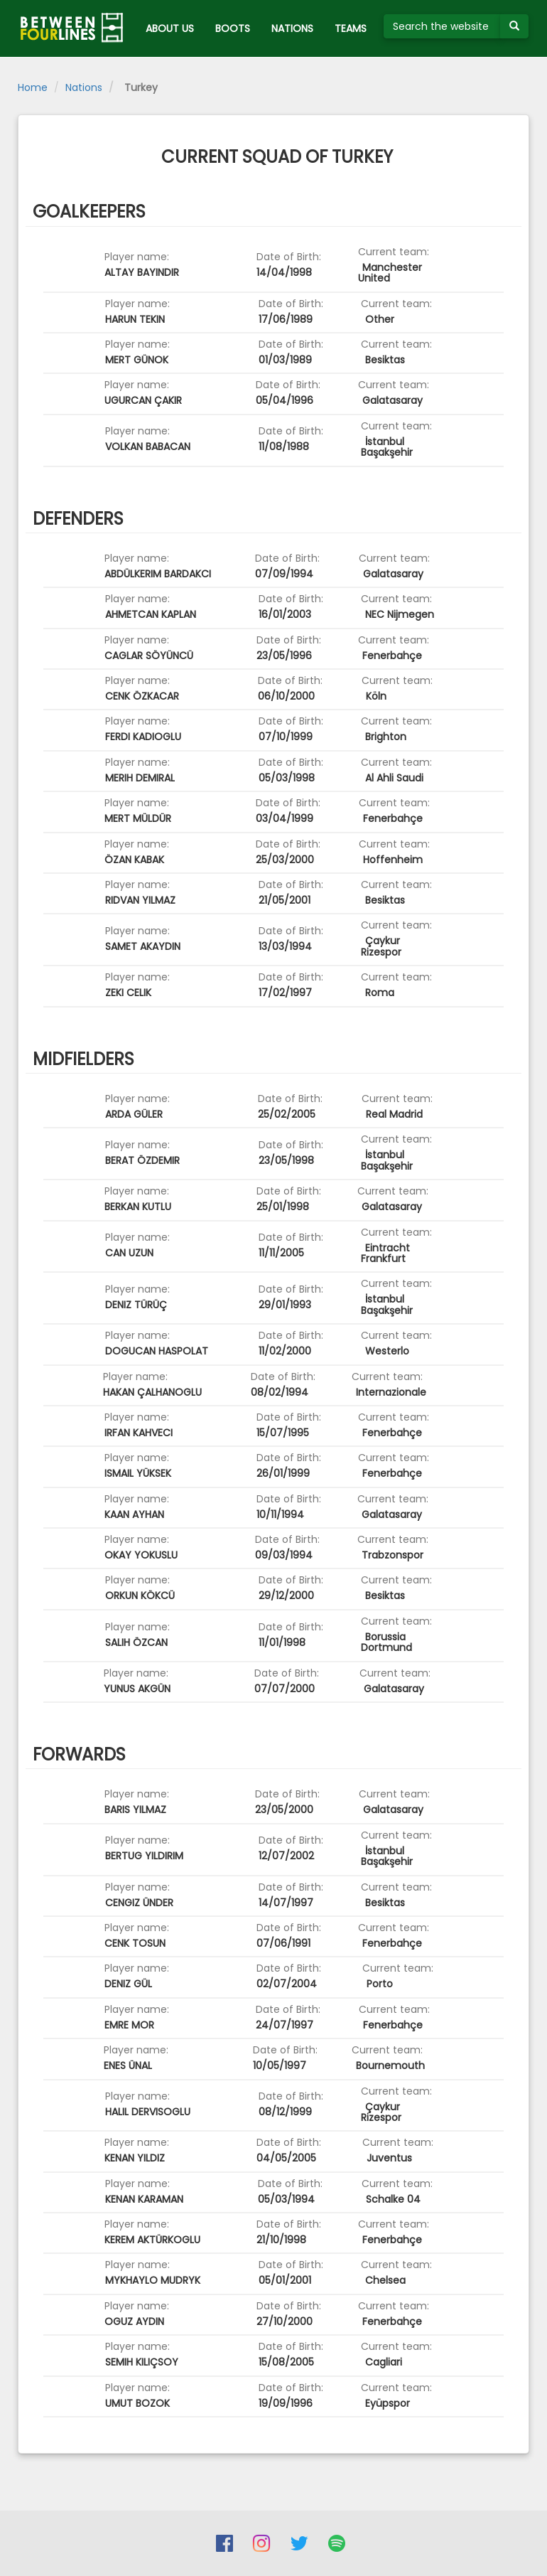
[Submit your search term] (514, 26)
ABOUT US (170, 28)
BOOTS (232, 28)
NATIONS (292, 28)
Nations (83, 87)
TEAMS (351, 28)
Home (33, 87)
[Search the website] (442, 26)
